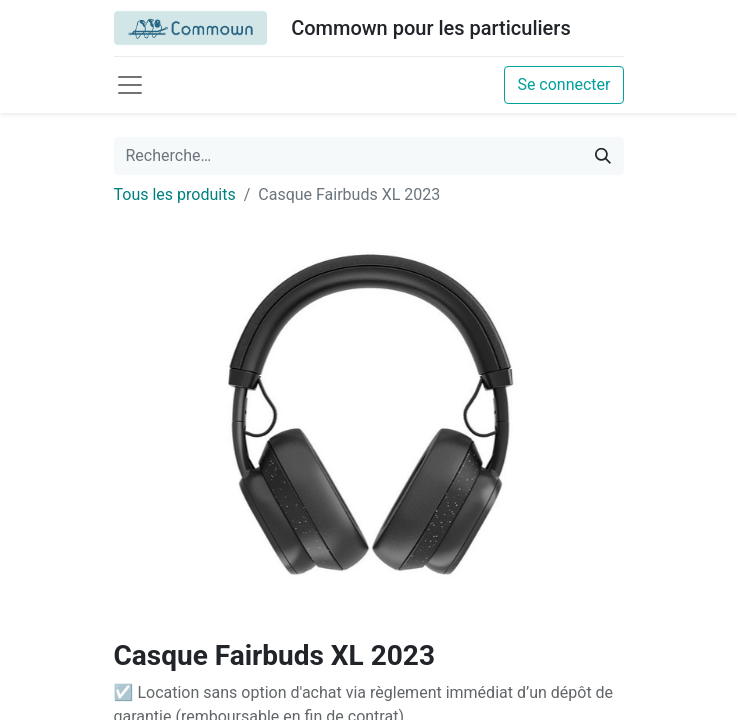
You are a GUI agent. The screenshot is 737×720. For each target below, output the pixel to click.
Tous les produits (175, 194)
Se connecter (563, 84)
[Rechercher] (603, 156)
